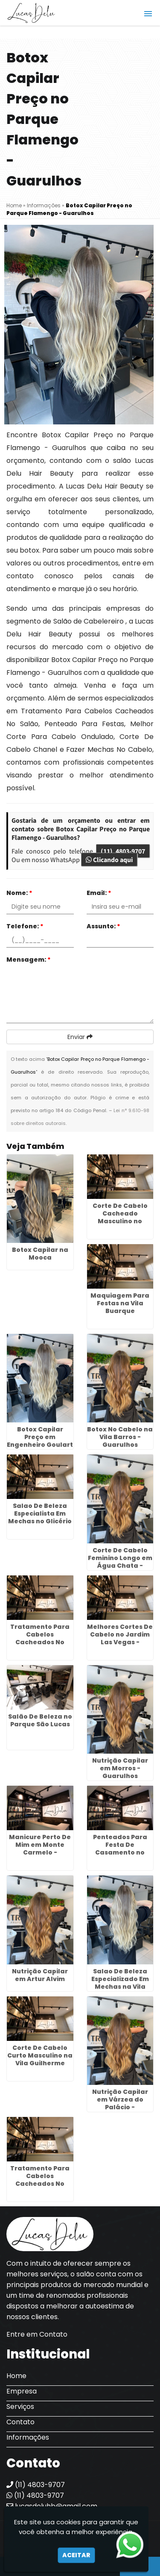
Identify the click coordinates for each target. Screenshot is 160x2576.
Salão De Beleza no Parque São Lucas (40, 1720)
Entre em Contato (36, 2334)
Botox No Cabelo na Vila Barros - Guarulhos (120, 1437)
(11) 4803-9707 (123, 851)
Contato (20, 2422)
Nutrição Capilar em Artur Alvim (40, 1975)
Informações (27, 2437)
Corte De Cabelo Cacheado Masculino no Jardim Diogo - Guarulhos (120, 1221)
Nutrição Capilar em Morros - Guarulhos (120, 1768)
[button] (148, 13)
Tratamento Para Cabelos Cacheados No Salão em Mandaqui (40, 1642)
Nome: (19, 893)
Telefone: (25, 926)
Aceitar (76, 2555)
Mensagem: (28, 959)
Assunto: (103, 926)
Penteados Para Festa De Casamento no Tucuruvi (120, 1848)
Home (16, 2376)
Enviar (80, 1037)
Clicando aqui (109, 859)
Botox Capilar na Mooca (40, 1253)
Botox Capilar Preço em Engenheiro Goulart (40, 1437)
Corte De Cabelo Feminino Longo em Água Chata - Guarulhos (120, 1562)
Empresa (21, 2391)
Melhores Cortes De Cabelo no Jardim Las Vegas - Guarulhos (120, 1638)
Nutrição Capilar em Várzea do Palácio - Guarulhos (120, 2103)
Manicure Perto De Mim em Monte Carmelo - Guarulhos (40, 1848)
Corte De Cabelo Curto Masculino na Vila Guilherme (40, 2055)
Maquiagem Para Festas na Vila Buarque (119, 1303)
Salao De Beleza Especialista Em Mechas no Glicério (40, 1513)
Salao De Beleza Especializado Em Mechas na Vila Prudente (120, 1983)
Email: (99, 893)
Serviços (20, 2406)
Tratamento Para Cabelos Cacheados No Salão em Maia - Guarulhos (40, 2183)
